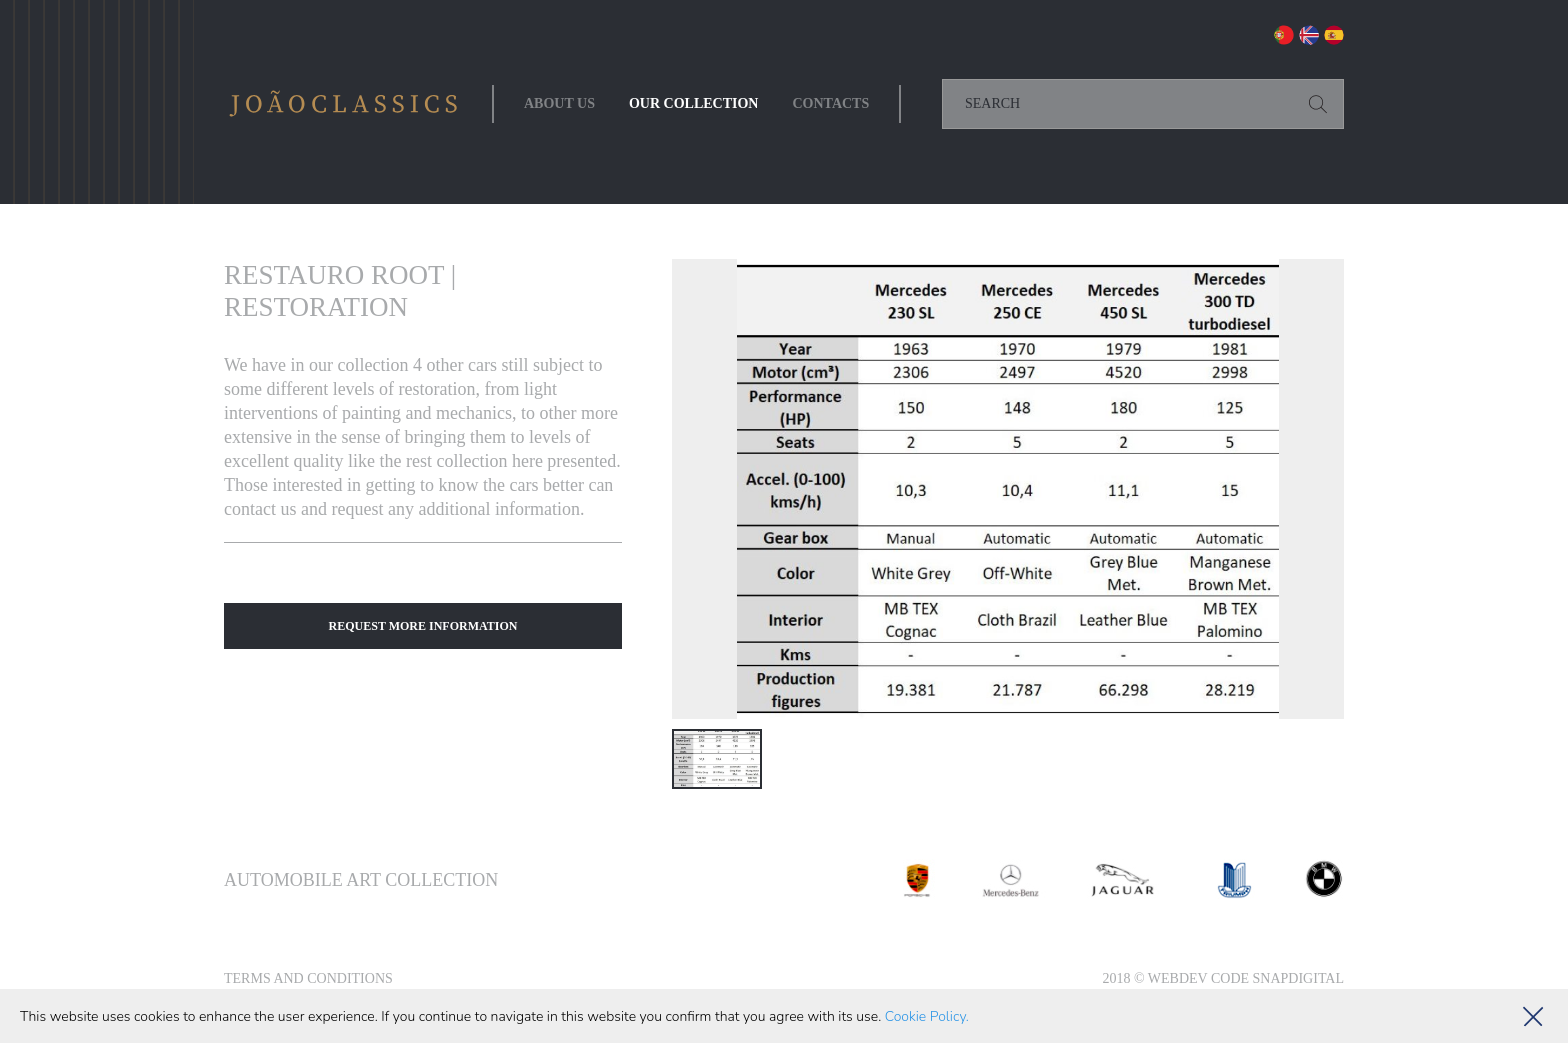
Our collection (694, 103)
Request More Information (423, 626)
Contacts (830, 103)
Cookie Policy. (927, 1016)
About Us (559, 103)
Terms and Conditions (308, 978)
